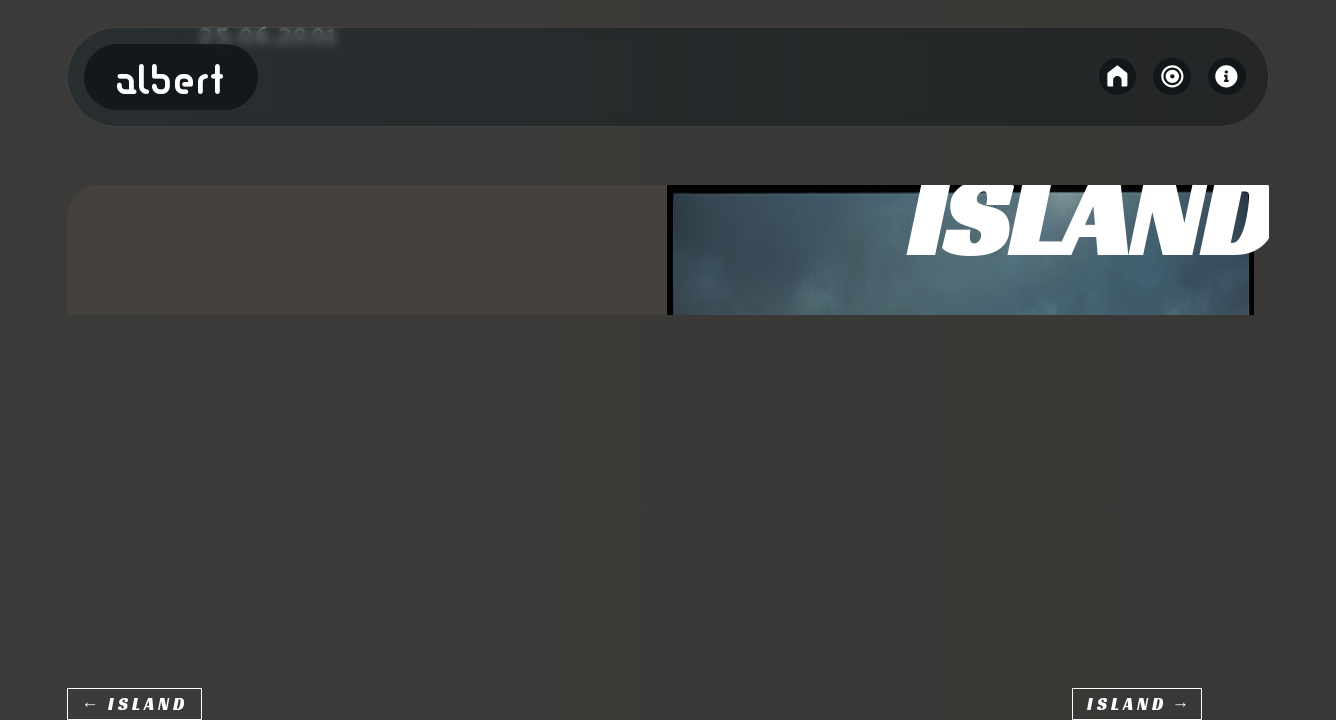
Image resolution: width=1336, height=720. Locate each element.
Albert (171, 81)
